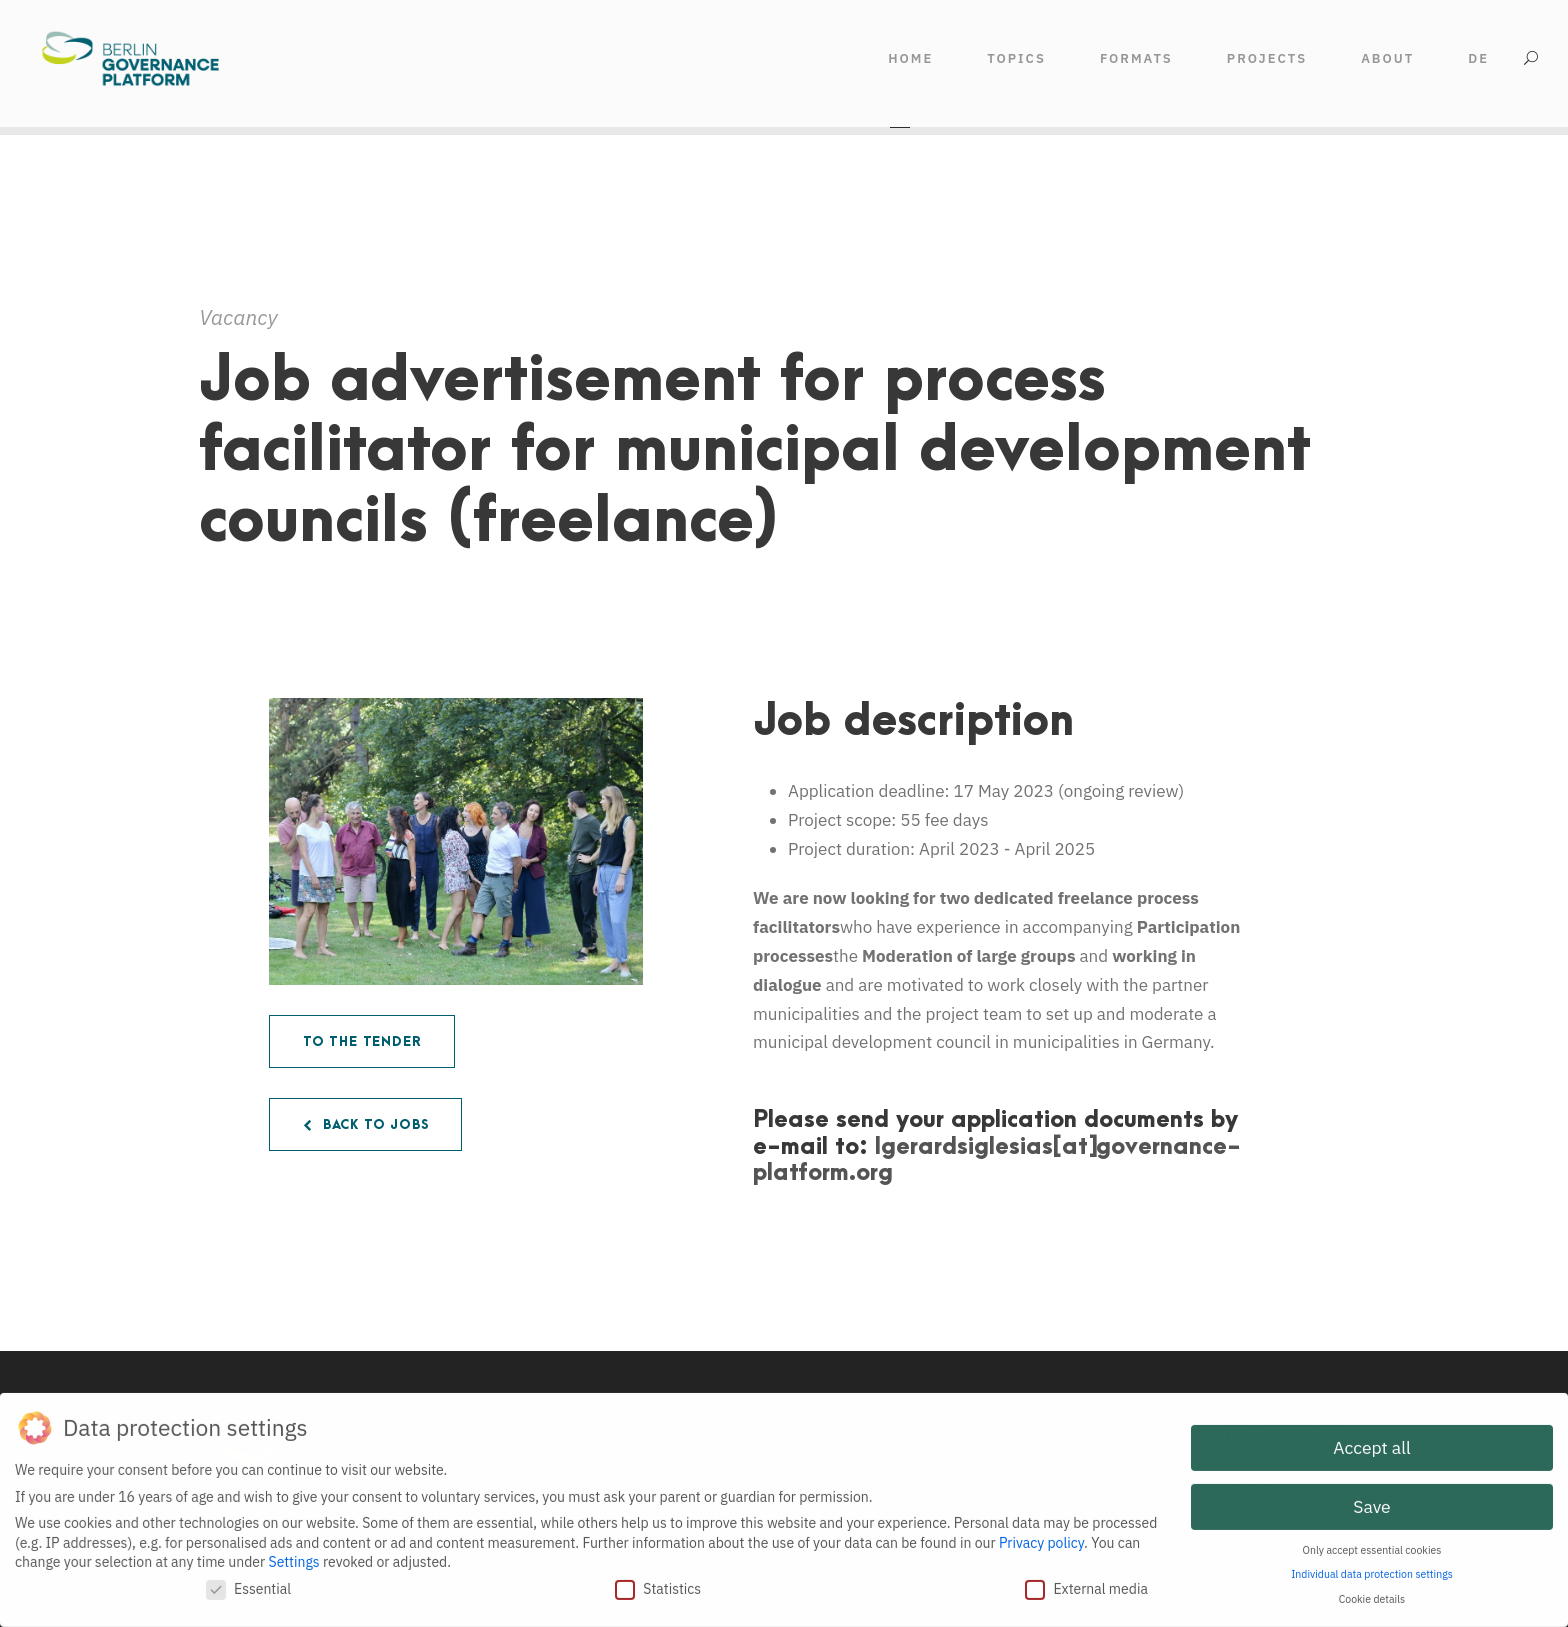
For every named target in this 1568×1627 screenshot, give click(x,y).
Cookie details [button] (1372, 1592)
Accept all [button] (1371, 1440)
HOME (910, 58)
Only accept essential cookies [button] (1372, 1543)
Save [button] (1371, 1499)
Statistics (658, 1582)
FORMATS (1136, 58)
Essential (248, 1582)
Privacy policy (1041, 1536)
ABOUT (1387, 58)
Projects (1267, 58)
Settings (294, 1555)
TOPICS (1016, 58)
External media (1086, 1582)
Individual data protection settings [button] (1372, 1567)
